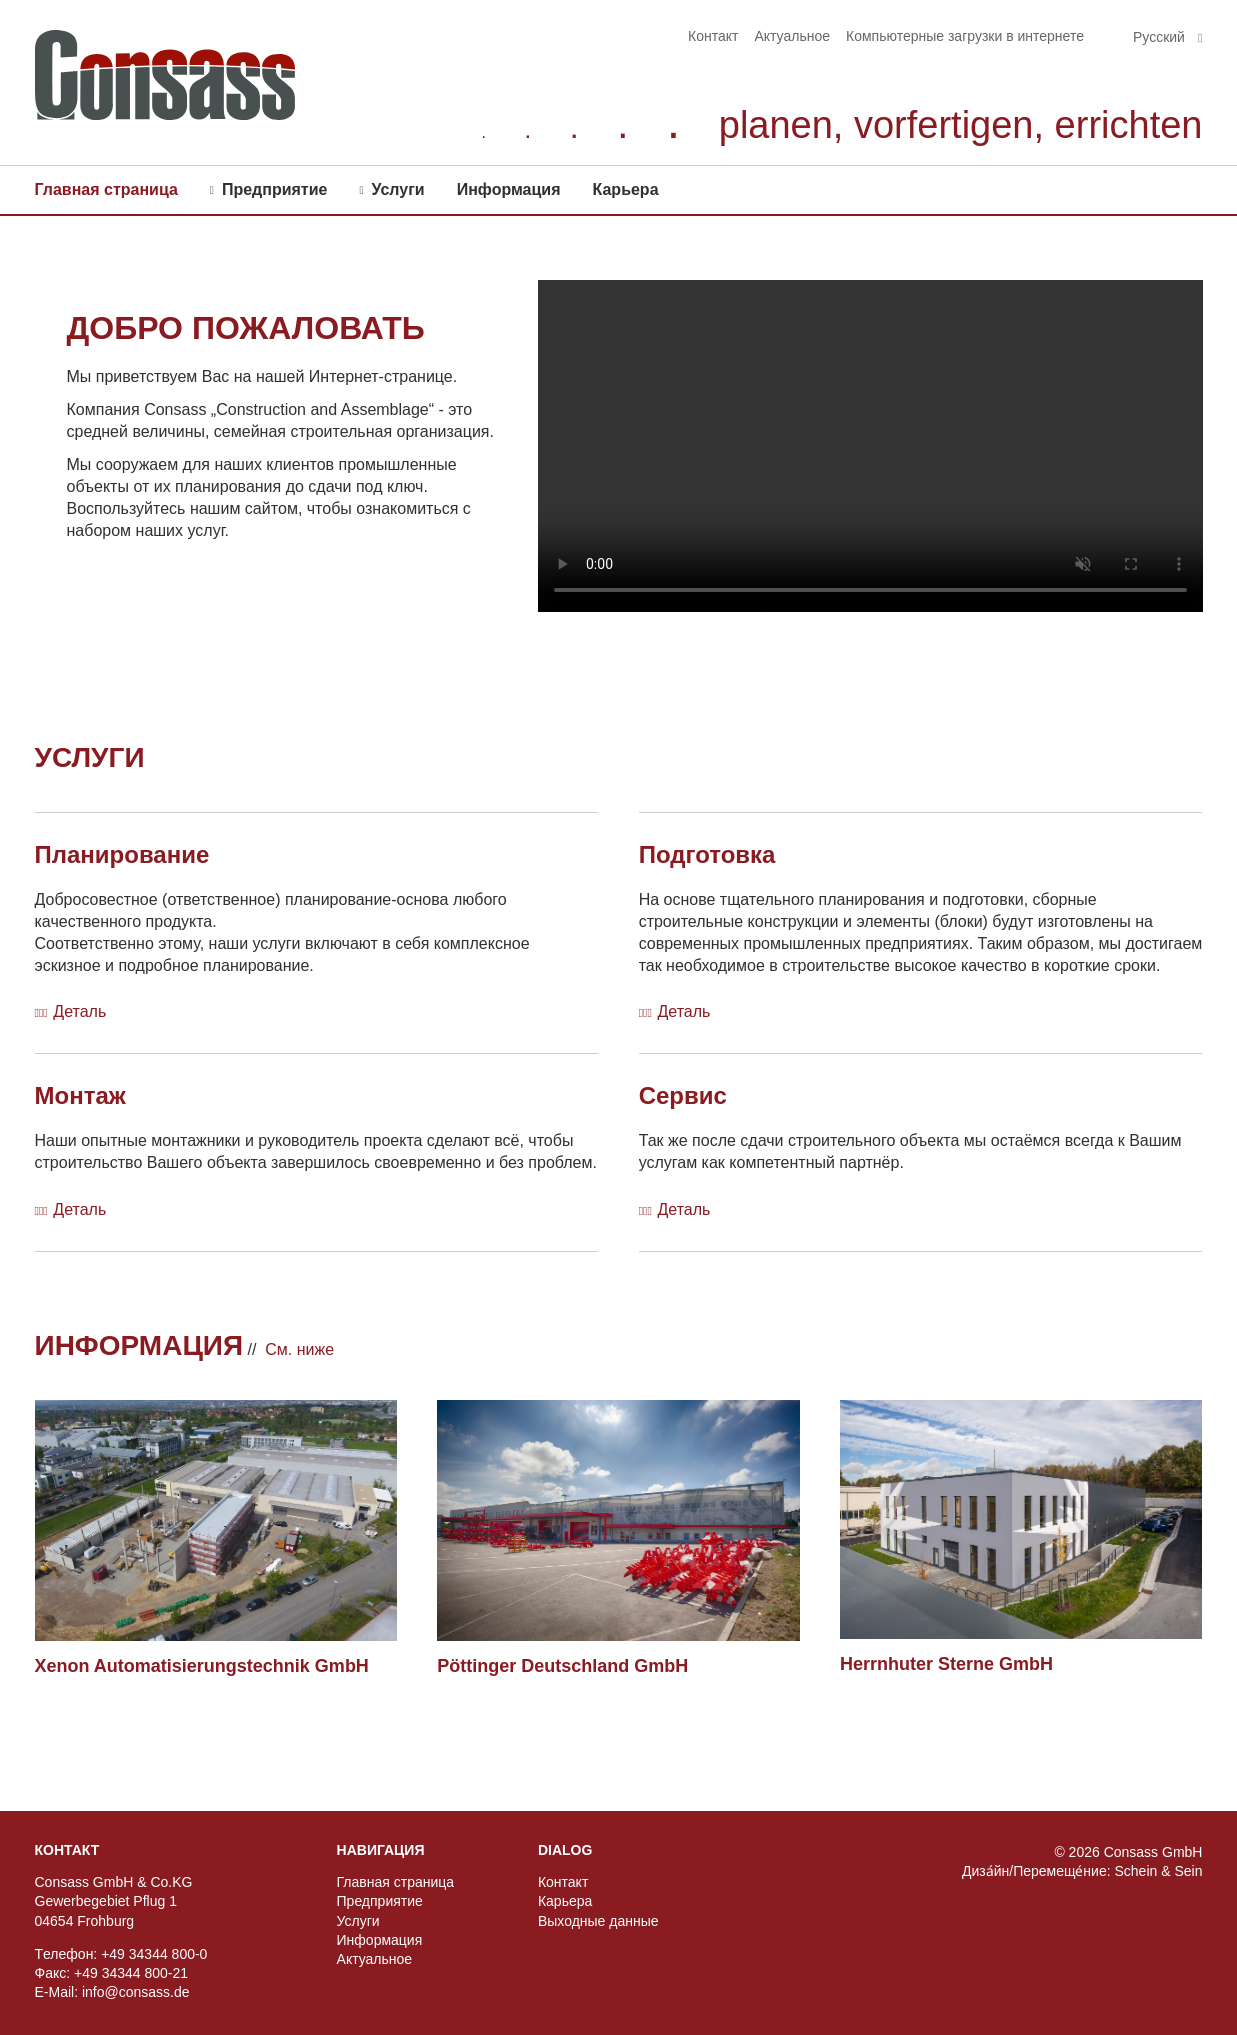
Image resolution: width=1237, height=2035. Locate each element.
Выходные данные (598, 1921)
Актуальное (792, 36)
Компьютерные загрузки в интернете (965, 36)
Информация (509, 189)
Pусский (1161, 37)
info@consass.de (136, 1992)
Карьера (626, 189)
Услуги (397, 189)
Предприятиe (275, 189)
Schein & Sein (1158, 1871)
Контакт (713, 36)
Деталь (79, 1011)
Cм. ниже (299, 1349)
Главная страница (106, 189)
